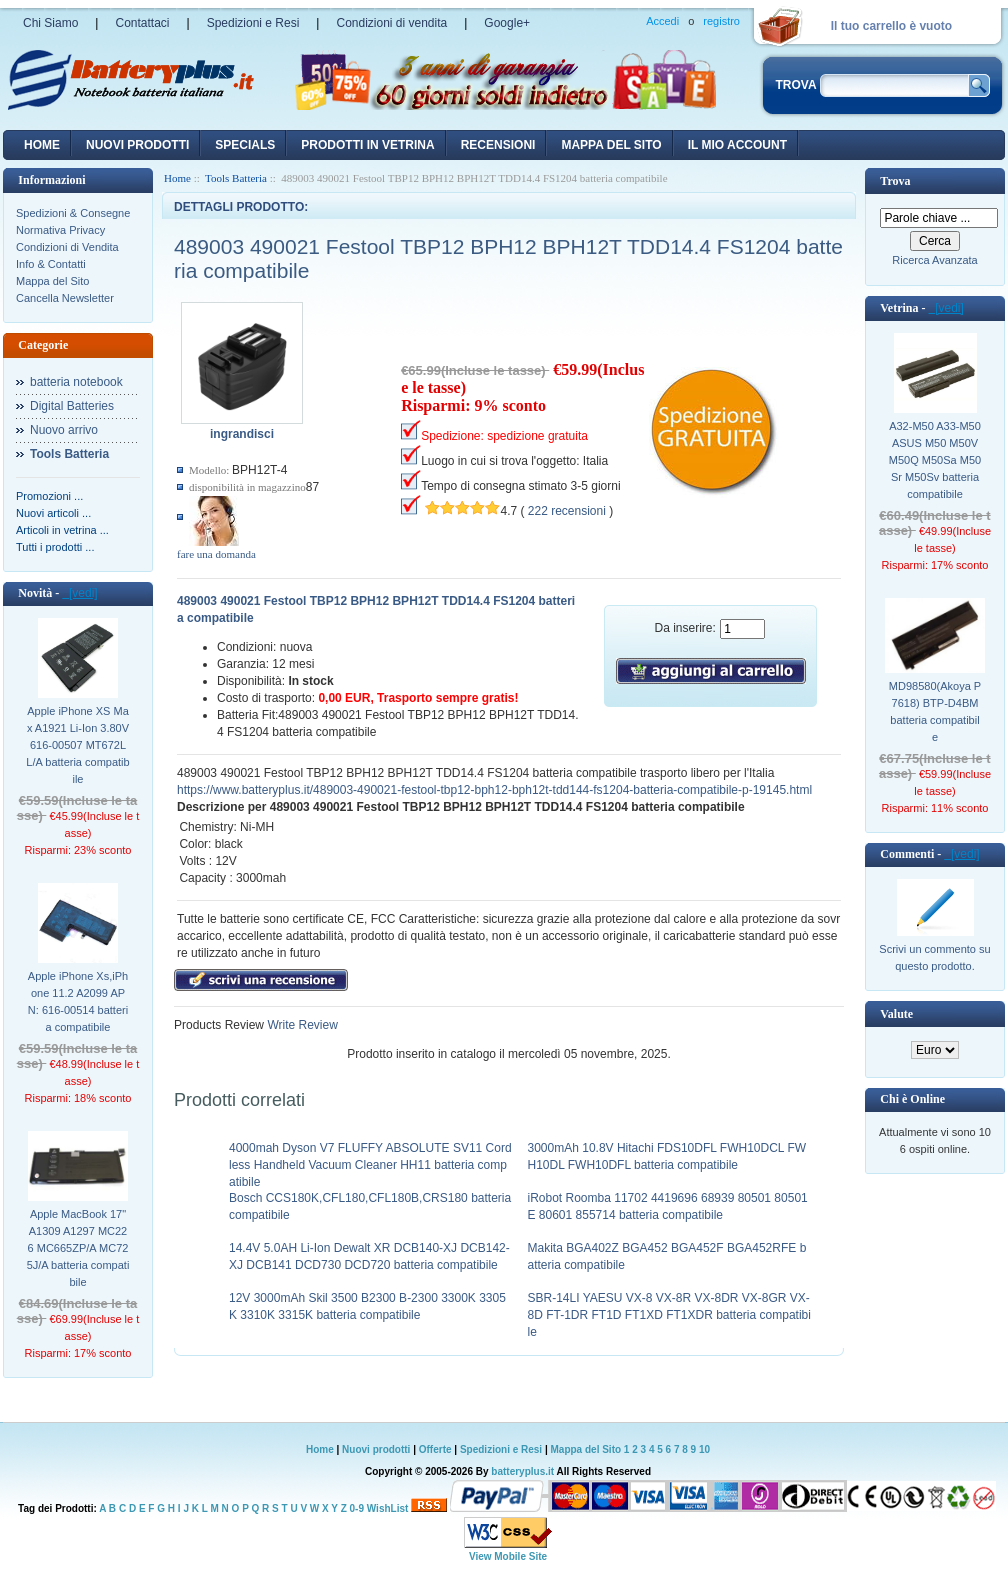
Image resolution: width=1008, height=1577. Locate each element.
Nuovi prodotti (376, 1449)
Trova (895, 181)
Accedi (662, 21)
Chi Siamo (50, 23)
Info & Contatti (51, 264)
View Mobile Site (508, 1556)
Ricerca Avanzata (934, 260)
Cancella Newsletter (65, 298)
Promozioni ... (49, 496)
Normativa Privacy (60, 230)
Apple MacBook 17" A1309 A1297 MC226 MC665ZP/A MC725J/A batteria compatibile (78, 1248)
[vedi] (79, 593)
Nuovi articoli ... (53, 513)
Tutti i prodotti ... (55, 547)
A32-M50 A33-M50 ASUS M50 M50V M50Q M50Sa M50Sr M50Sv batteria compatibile (935, 460)
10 (704, 1449)
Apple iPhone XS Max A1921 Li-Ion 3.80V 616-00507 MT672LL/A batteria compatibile (77, 745)
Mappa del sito (611, 145)
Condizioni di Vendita (67, 247)
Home (42, 145)
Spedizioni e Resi (253, 23)
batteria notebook (76, 382)
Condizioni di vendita (391, 23)
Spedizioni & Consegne (73, 213)
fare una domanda (216, 554)
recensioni (498, 145)
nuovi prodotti (137, 145)
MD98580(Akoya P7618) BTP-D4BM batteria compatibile (935, 711)
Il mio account (737, 145)
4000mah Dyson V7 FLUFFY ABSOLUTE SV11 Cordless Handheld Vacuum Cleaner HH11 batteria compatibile (370, 1165)
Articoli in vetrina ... (62, 530)
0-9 (357, 1508)
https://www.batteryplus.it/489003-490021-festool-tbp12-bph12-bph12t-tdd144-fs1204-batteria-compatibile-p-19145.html (494, 790)
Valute (896, 1014)
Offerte (437, 1449)
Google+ (507, 23)
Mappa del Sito (52, 281)
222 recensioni (567, 511)
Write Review (301, 1025)
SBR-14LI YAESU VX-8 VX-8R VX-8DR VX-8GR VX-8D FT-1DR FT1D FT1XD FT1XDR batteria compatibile (669, 1315)
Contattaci (142, 23)
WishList (388, 1508)
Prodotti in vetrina (367, 145)
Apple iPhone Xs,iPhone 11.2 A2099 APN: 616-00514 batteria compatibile (78, 1001)
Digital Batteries (72, 406)
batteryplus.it (523, 1471)
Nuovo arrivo (64, 430)
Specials (245, 145)
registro (721, 21)
